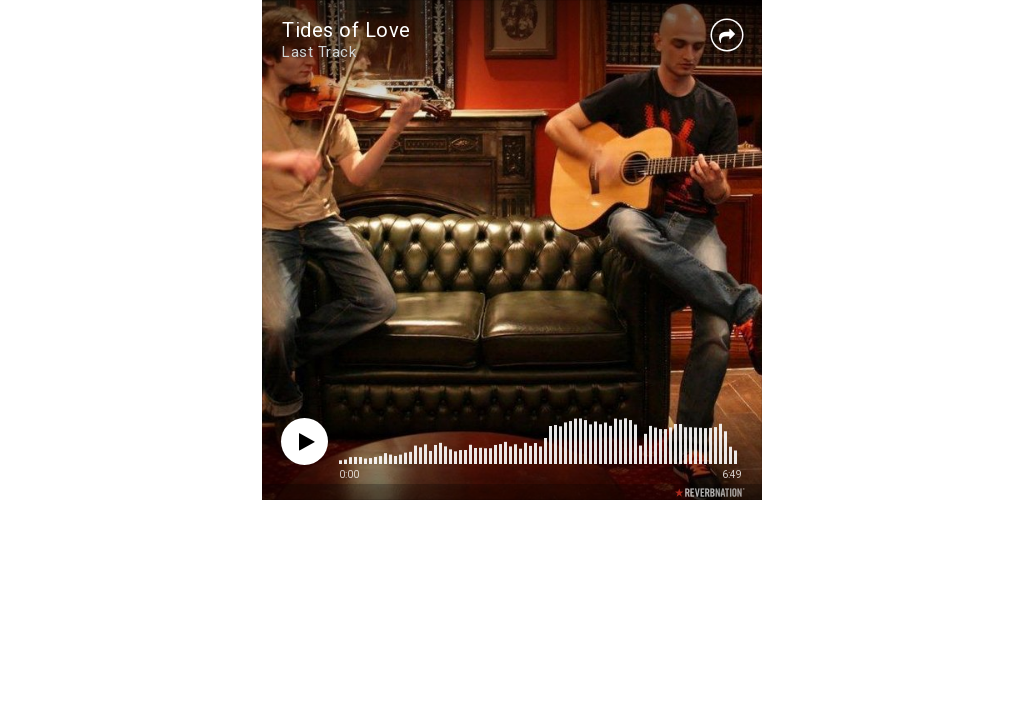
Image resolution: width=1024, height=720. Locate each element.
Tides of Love (346, 30)
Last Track (319, 52)
